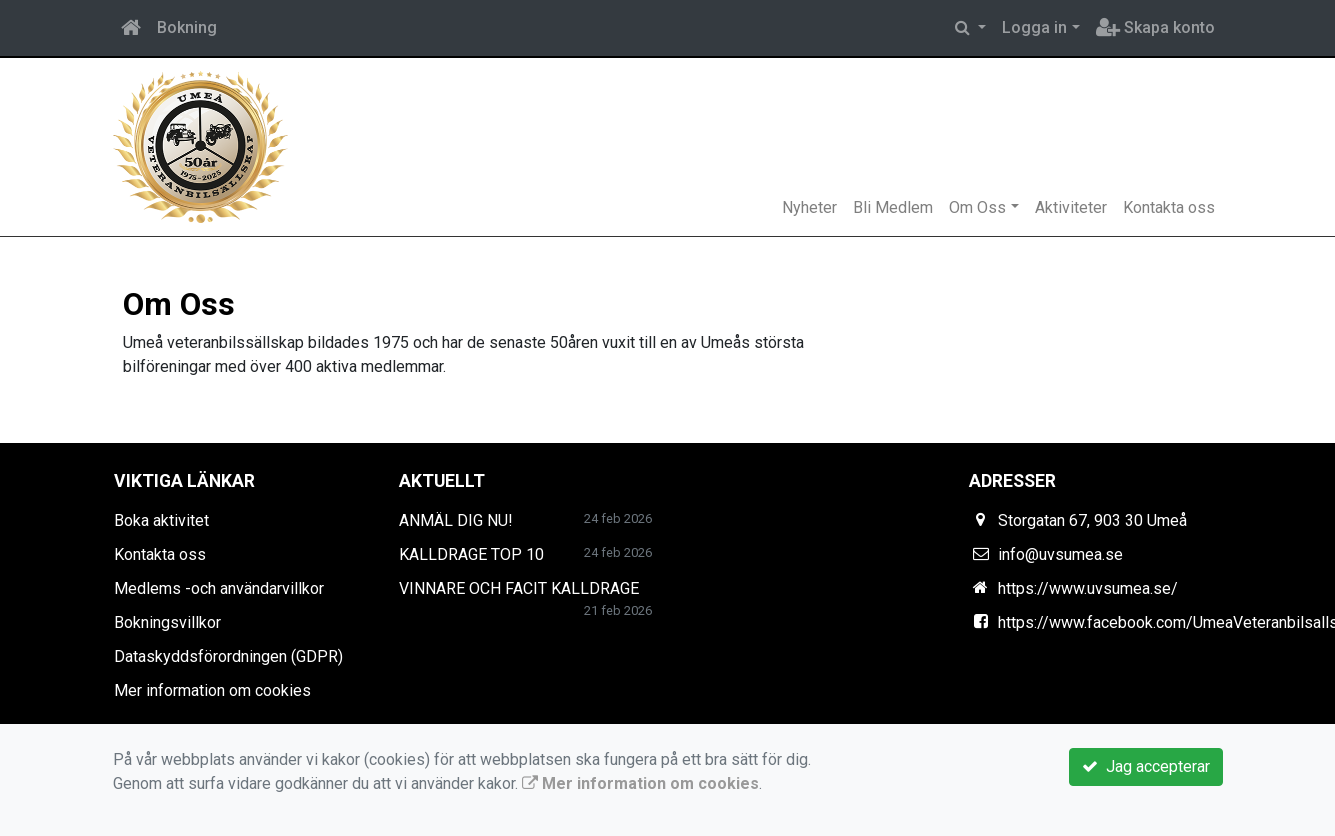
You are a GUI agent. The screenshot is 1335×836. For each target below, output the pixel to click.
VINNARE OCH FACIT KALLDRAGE (519, 588)
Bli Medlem (893, 207)
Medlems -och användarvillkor (219, 588)
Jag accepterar (1146, 766)
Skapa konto (1155, 27)
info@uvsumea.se (1060, 554)
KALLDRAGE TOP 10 (471, 554)
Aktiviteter (1071, 207)
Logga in (1034, 27)
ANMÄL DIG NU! (456, 520)
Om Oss (977, 207)
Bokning (187, 27)
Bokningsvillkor (167, 622)
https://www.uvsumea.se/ (1088, 588)
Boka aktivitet (161, 520)
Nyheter (809, 207)
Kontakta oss (1169, 207)
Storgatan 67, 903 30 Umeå (1092, 520)
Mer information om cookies (212, 690)
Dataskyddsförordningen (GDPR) (228, 656)
